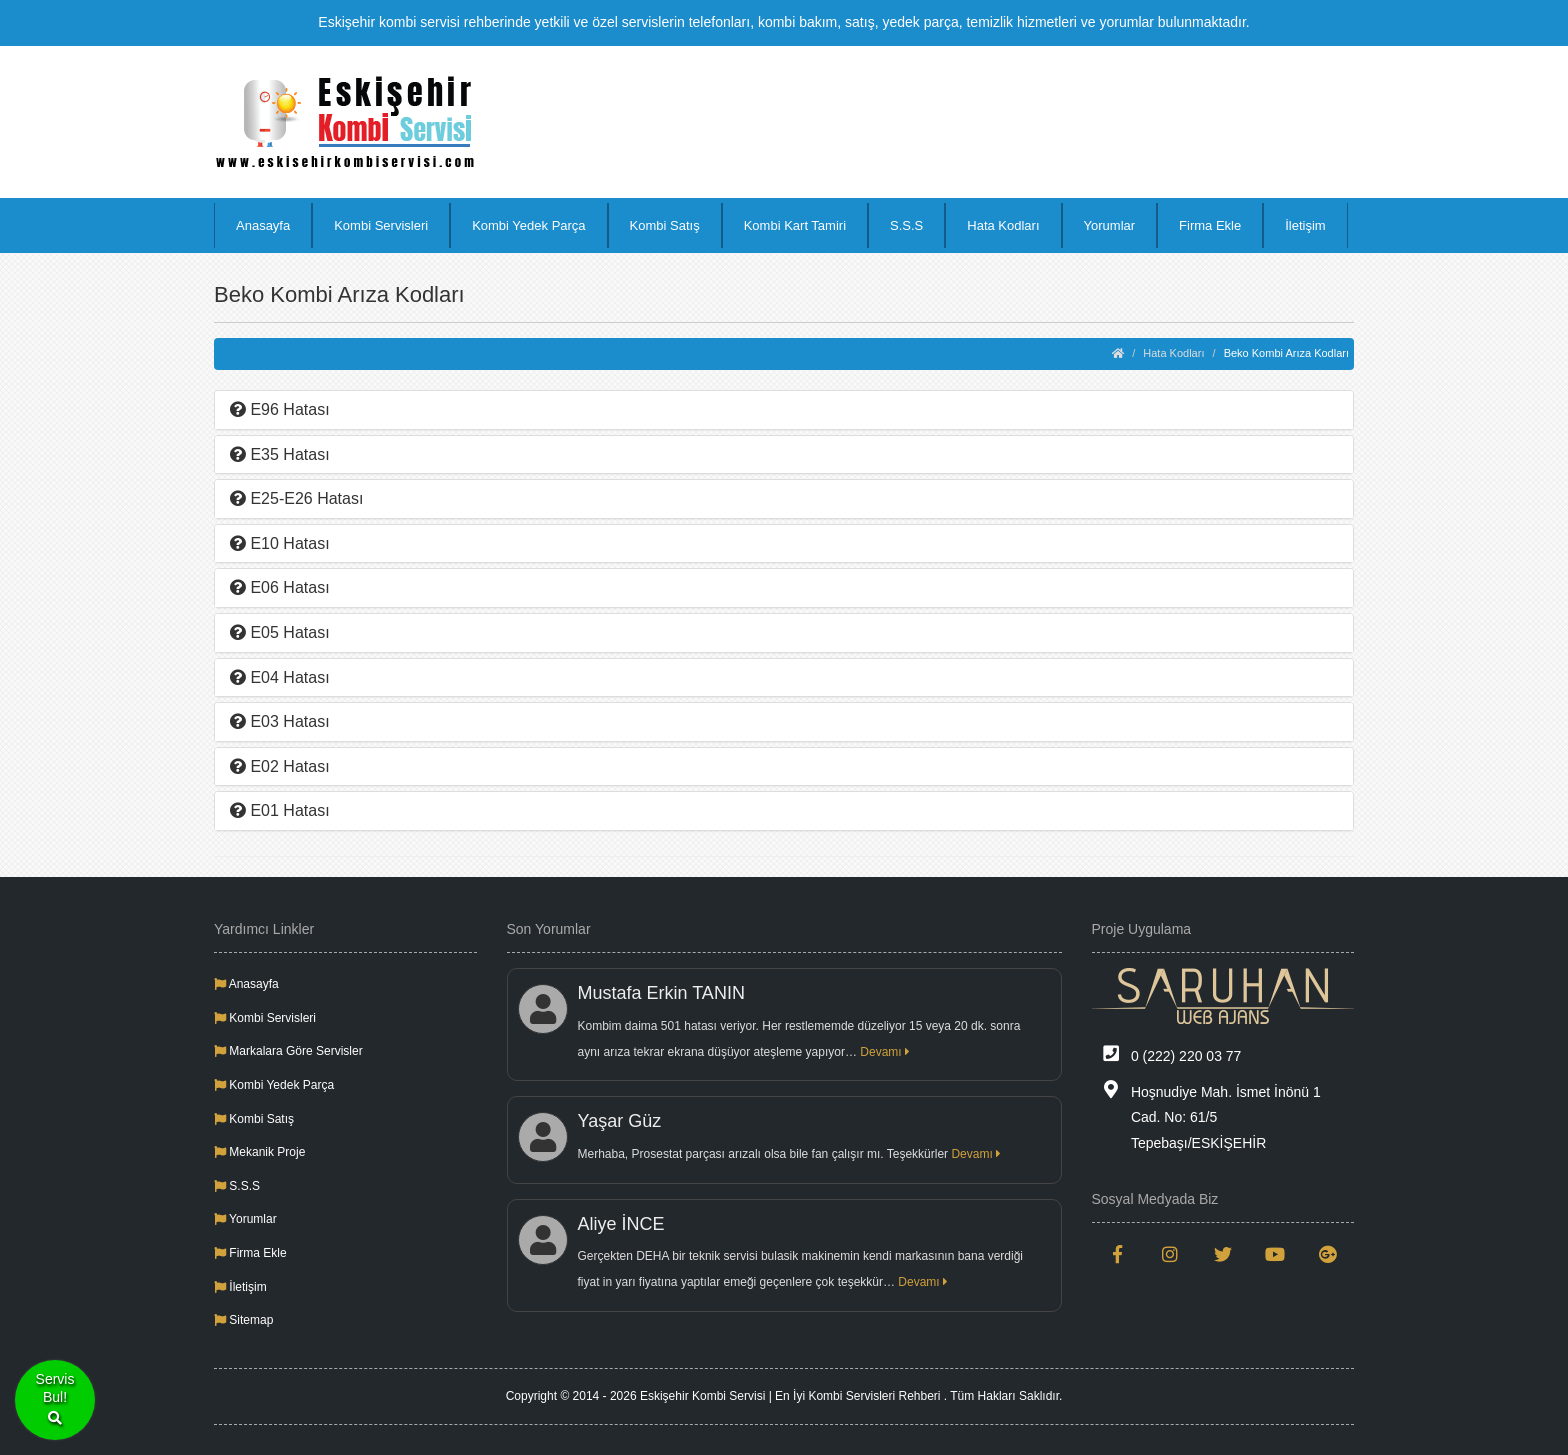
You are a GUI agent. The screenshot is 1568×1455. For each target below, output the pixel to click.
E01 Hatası (280, 810)
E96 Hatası (280, 409)
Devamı (885, 1052)
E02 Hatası (280, 766)
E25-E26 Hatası (296, 498)
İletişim (1305, 225)
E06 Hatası (280, 587)
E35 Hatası (280, 454)
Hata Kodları (1003, 225)
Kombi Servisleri (381, 225)
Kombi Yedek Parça (528, 225)
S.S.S (906, 225)
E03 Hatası (280, 721)
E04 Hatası (280, 677)
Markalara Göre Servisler (288, 1051)
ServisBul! (55, 1400)
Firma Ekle (1210, 225)
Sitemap (243, 1320)
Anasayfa (263, 225)
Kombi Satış (665, 225)
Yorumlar (1110, 225)
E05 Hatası (280, 632)
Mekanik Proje (259, 1152)
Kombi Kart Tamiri (795, 225)
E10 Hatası (280, 543)
